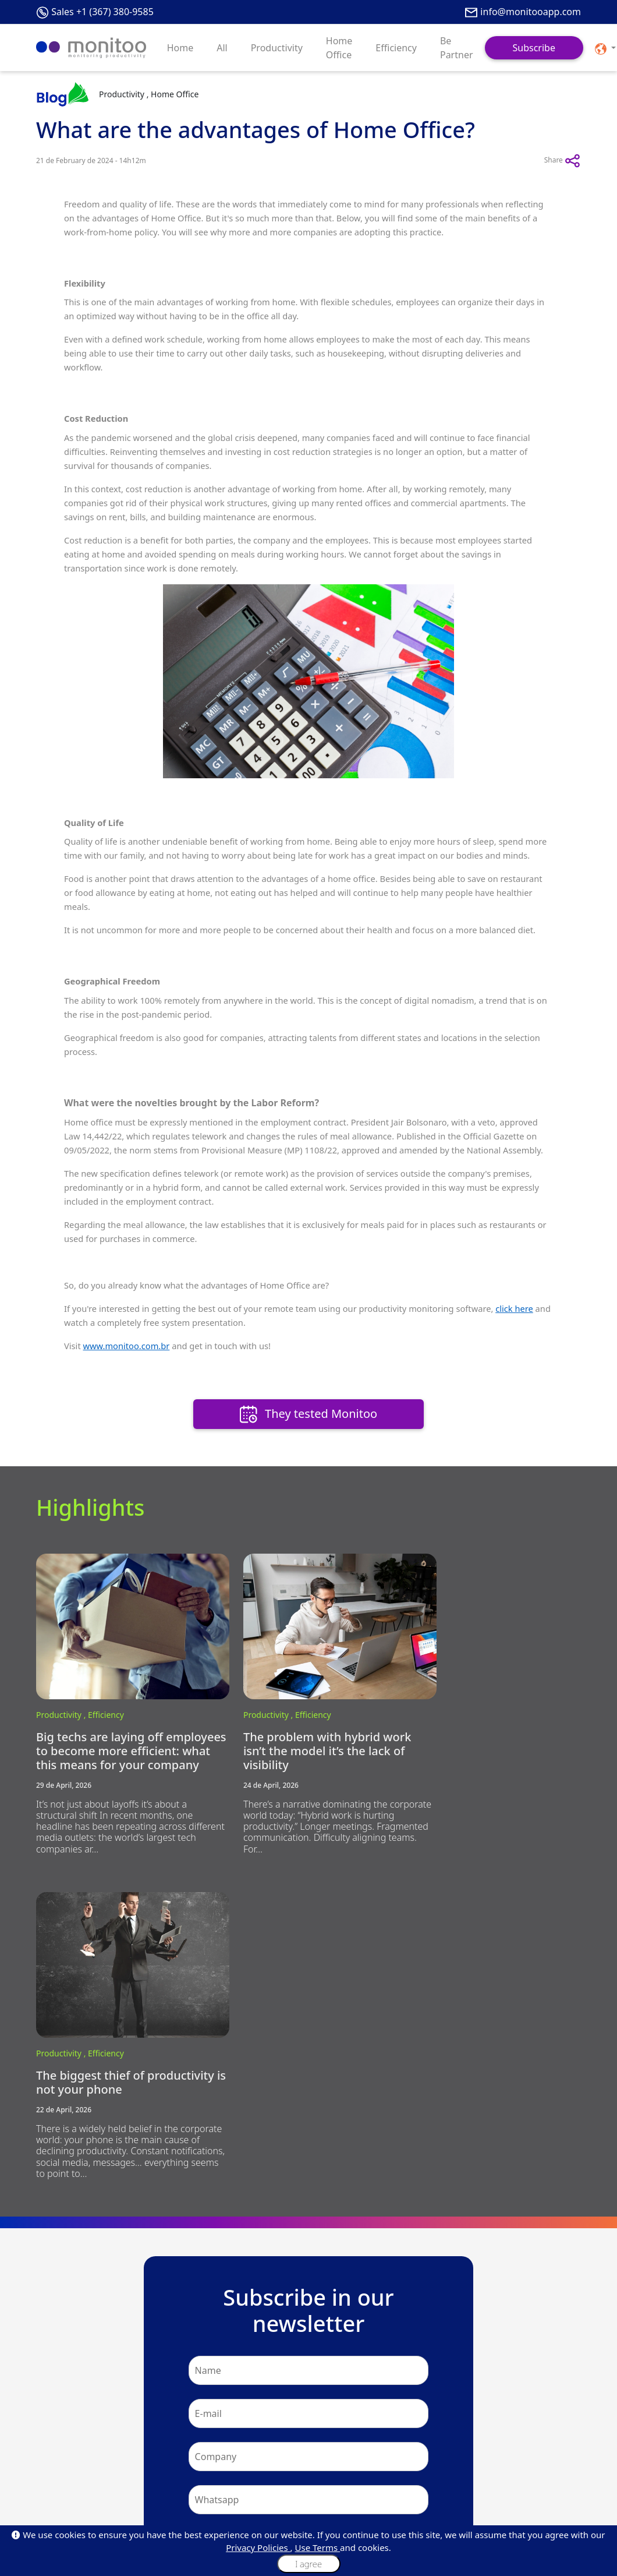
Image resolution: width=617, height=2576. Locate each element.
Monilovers (147, 2493)
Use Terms (318, 2547)
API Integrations (62, 2507)
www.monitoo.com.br (126, 1345)
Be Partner (456, 47)
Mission (141, 2451)
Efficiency (396, 47)
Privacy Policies (258, 2547)
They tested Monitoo (308, 1415)
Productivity (277, 47)
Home (180, 47)
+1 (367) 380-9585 (322, 2336)
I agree (308, 2564)
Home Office (339, 47)
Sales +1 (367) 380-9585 (102, 11)
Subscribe (534, 47)
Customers (54, 2465)
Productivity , (62, 1698)
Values (140, 2465)
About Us (51, 2437)
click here (514, 1308)
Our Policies (148, 2479)
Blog (43, 2451)
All (222, 47)
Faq (42, 2479)
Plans (324, 2437)
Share (562, 161)
